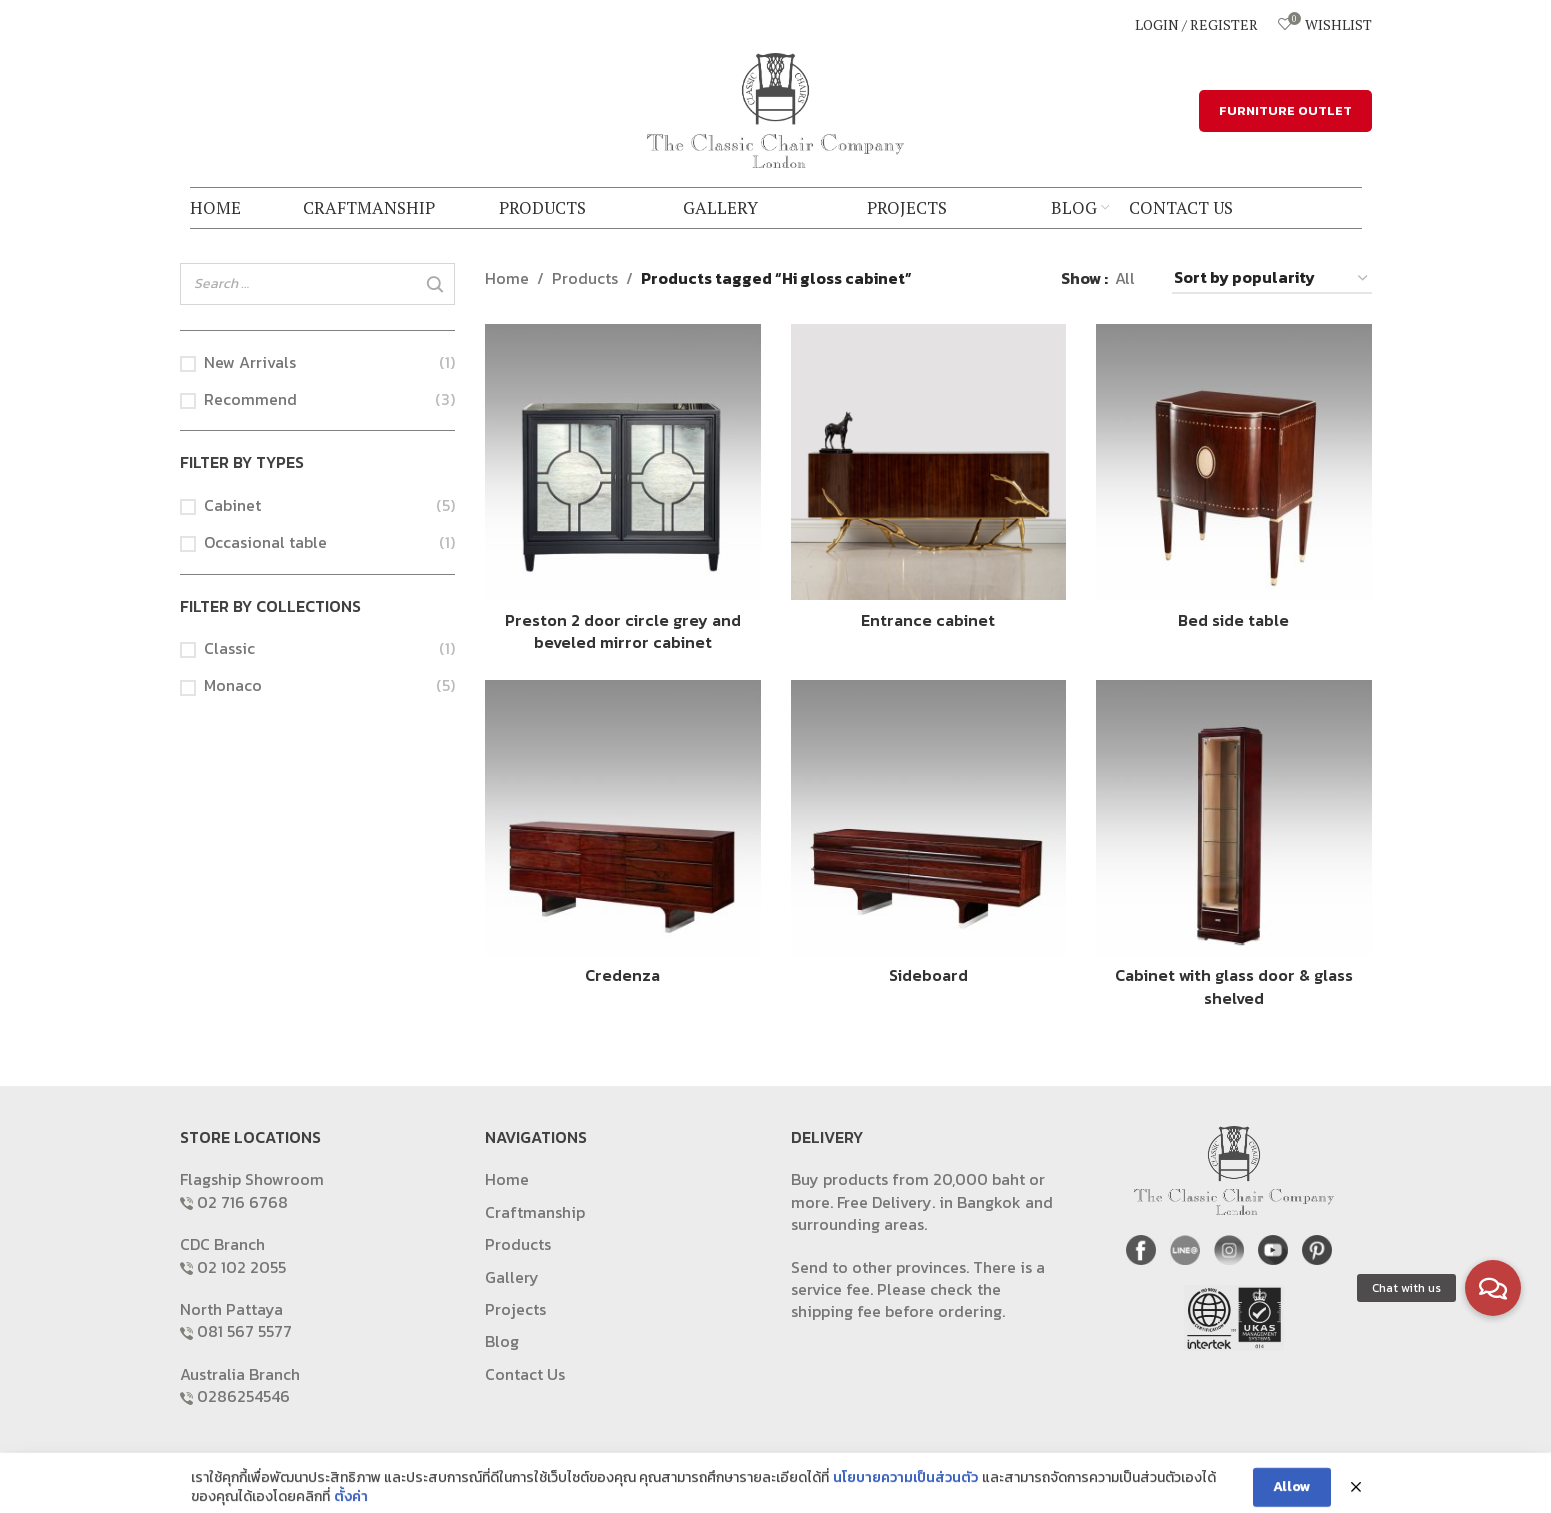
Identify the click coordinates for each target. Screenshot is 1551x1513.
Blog (502, 1341)
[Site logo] (776, 108)
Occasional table (265, 542)
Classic (229, 648)
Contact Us (525, 1374)
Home (507, 278)
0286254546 (243, 1396)
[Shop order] (1272, 278)
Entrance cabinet (928, 620)
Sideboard (928, 975)
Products (585, 278)
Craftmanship (535, 1212)
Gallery (512, 1277)
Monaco (233, 685)
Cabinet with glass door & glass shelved (1234, 986)
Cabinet (232, 505)
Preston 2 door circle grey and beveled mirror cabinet (623, 631)
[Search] (434, 285)
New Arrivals (250, 362)
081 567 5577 (244, 1331)
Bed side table (1233, 620)
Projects (515, 1309)
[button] (1493, 1288)
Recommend (250, 399)
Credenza (622, 975)
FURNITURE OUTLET (1285, 110)
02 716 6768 (242, 1202)
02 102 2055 (241, 1267)
